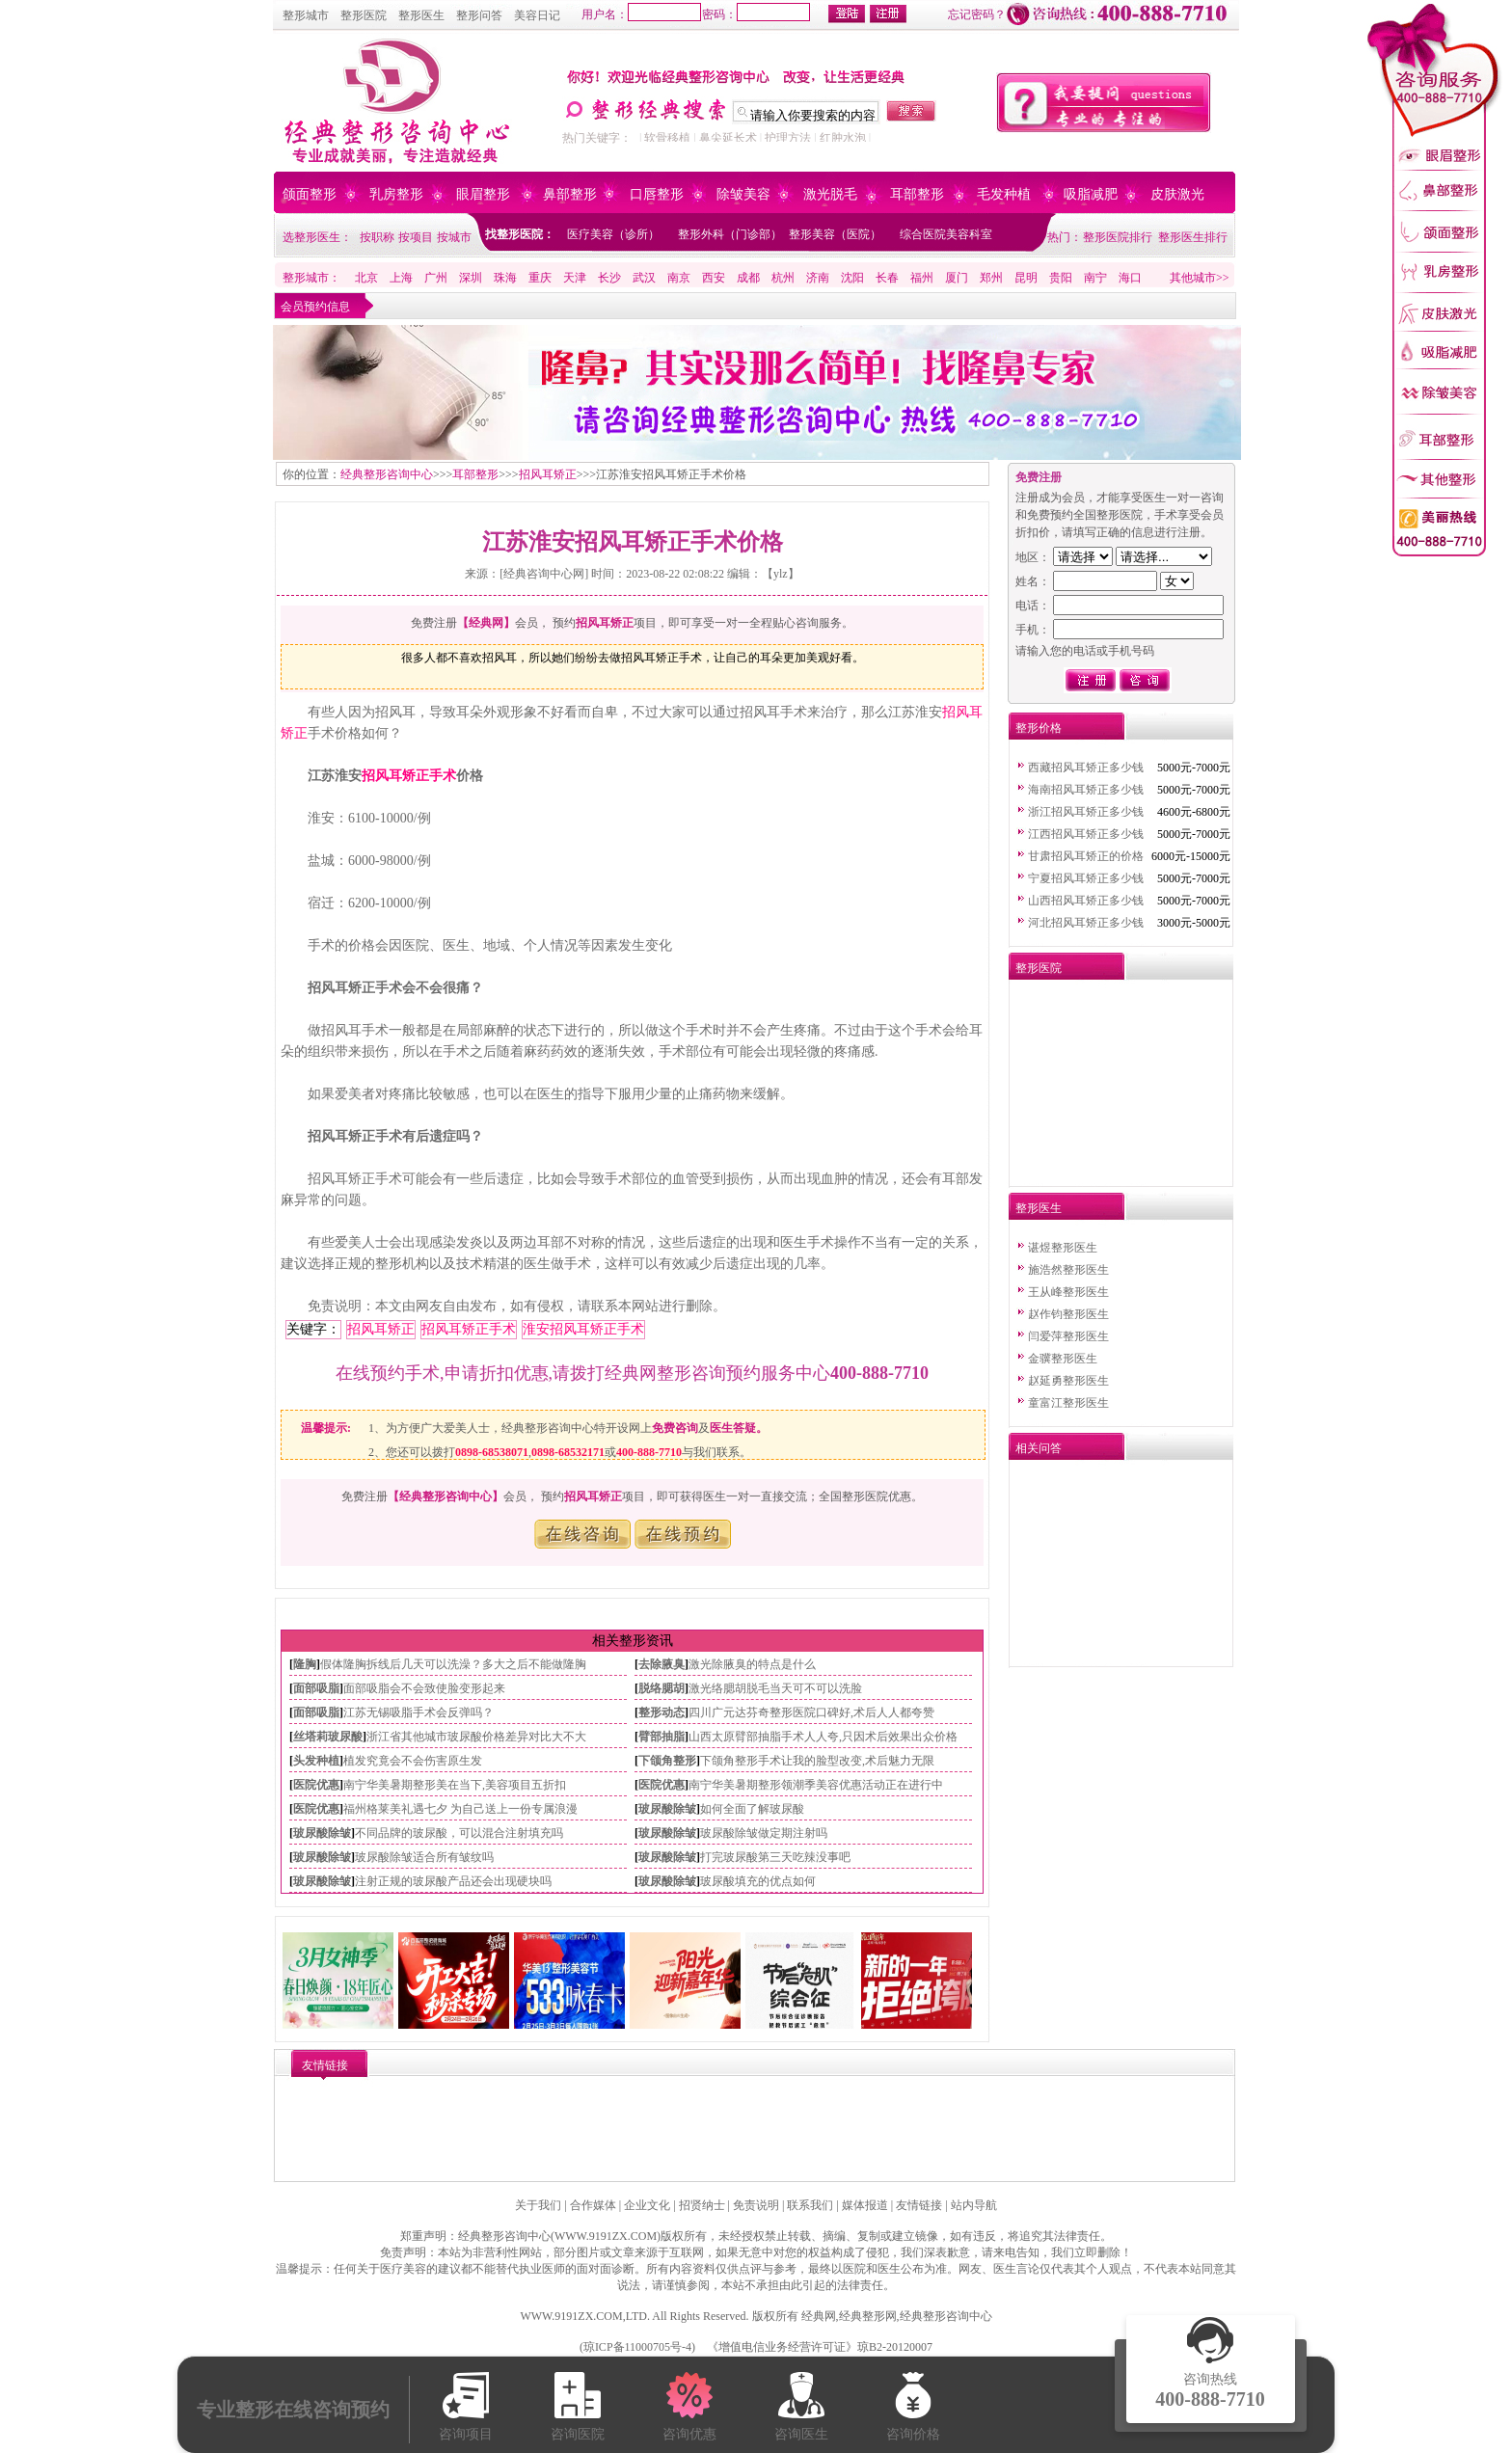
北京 (366, 277)
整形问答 (479, 15)
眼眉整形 (483, 194)
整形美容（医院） (835, 234)
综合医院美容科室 (946, 234)
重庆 (540, 277)
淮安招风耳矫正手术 (583, 1329)
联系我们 (810, 2205)
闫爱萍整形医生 (1068, 1336)
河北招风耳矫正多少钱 (1086, 923)
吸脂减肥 (1091, 194)
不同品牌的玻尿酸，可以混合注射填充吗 (459, 1833)
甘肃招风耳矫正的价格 (1086, 856)
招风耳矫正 (548, 474)
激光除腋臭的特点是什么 (752, 1664)
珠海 (505, 277)
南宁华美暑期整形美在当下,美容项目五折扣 (454, 1785)
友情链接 (919, 2205)
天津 (574, 277)
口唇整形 (657, 194)
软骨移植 (667, 138)
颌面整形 (310, 194)
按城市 (454, 237)
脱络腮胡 (661, 1688)
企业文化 (647, 2205)
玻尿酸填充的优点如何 (758, 1881)
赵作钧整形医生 (1068, 1314)
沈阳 (852, 277)
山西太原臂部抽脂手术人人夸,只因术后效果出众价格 (823, 1736)
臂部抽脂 (661, 1736)
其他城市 (1193, 277)
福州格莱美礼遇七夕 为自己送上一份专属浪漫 (460, 1809)
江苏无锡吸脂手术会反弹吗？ (418, 1712)
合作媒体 (593, 2205)
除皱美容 (743, 194)
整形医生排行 (1193, 237)
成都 (748, 277)
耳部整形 (917, 194)
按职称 (377, 237)
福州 (921, 277)
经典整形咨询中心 (386, 474)
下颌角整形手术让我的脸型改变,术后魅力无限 (817, 1760)
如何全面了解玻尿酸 (752, 1809)
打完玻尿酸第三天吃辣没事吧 (775, 1857)
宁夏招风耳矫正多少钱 (1086, 878)
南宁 (1095, 277)
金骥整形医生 (1062, 1358)
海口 (1130, 277)
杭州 (783, 277)
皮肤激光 (1177, 194)
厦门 (956, 277)
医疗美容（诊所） (613, 234)
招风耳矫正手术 (409, 775)
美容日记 (537, 15)
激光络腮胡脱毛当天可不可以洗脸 (775, 1688)
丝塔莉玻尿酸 (328, 1736)
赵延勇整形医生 (1068, 1381)
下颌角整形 (667, 1760)
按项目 (415, 237)
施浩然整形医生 (1068, 1270)
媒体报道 (865, 2205)
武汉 (644, 277)
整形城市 (306, 15)
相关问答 (1038, 1448)
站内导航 (974, 2205)
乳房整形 (396, 194)
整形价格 (1038, 728)
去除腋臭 (661, 1664)
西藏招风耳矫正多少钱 (1086, 767)
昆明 (1026, 277)
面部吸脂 (316, 1688)
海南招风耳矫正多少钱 (1086, 789)
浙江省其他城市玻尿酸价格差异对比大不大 (476, 1736)
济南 (817, 277)
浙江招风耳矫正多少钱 (1086, 812)
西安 (713, 277)
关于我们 (538, 2205)
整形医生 (421, 15)
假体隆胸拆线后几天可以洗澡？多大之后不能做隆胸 (453, 1664)
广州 (435, 277)
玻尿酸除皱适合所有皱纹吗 (424, 1857)
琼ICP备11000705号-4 (637, 2347)
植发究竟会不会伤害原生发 (412, 1760)
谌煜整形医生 (1062, 1247)
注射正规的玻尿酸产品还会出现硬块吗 (453, 1881)
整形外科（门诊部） (730, 234)
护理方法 (788, 138)
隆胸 (304, 1664)
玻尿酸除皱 (667, 1809)
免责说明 (756, 2205)
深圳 (470, 277)
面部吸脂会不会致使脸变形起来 (424, 1688)
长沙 (609, 277)
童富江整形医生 (1068, 1403)
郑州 (991, 277)
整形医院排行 (1117, 237)
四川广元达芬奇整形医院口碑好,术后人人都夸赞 (811, 1712)
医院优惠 (316, 1785)
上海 (401, 277)
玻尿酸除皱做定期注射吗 (763, 1833)
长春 (887, 277)
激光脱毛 (830, 194)
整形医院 (363, 15)
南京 (678, 277)
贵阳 (1060, 277)
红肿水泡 (843, 138)
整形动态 (661, 1712)
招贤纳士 (702, 2205)
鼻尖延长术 (728, 138)
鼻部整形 (570, 194)
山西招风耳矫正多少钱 (1086, 900)
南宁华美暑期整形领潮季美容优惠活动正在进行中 (815, 1785)
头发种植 (316, 1760)
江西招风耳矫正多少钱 (1086, 834)
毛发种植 (1004, 194)
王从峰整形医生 (1068, 1292)
